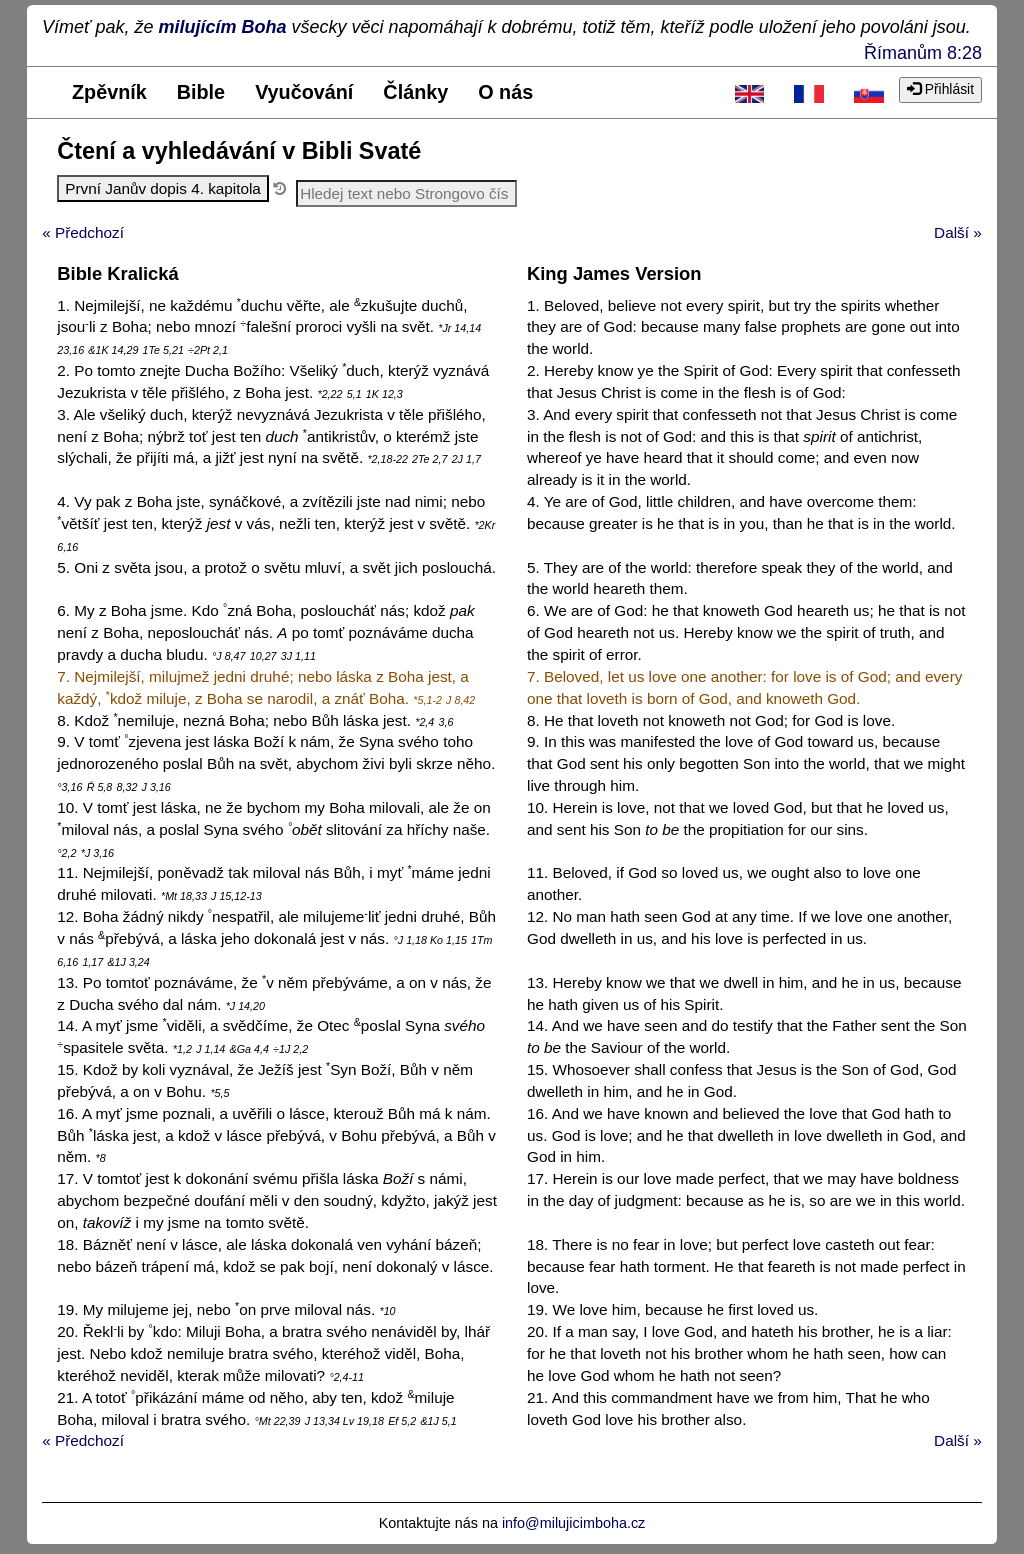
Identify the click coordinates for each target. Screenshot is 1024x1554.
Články (415, 92)
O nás (505, 92)
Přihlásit (940, 89)
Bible (201, 92)
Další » (958, 232)
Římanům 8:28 (923, 53)
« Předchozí (83, 232)
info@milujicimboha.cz (573, 1523)
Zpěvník (109, 92)
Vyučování (304, 92)
